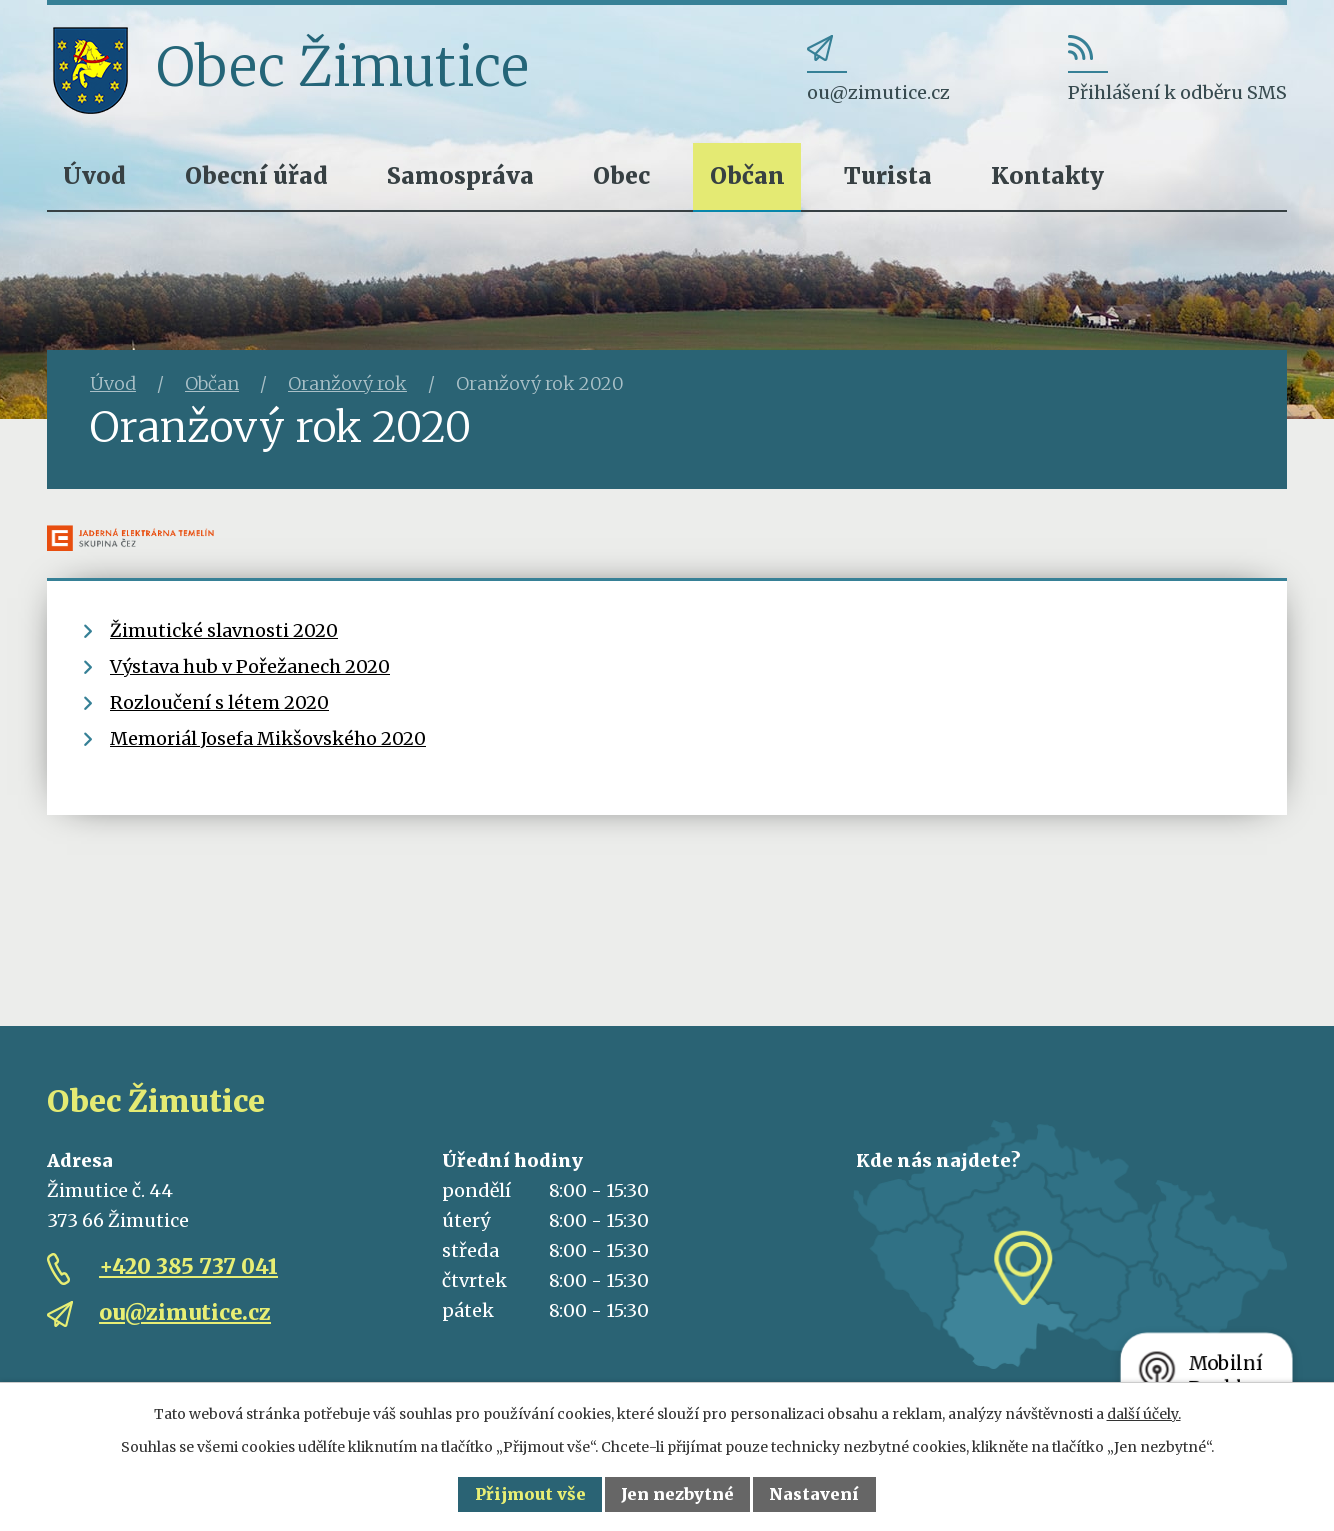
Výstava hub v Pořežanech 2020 (250, 666)
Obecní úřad (256, 175)
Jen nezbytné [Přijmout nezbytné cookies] (677, 1494)
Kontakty (1047, 175)
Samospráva (460, 175)
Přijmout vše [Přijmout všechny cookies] (530, 1494)
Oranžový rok (347, 383)
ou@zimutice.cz (185, 1312)
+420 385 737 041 (188, 1266)
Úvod (94, 175)
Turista (888, 175)
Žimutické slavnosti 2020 (224, 630)
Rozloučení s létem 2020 (219, 702)
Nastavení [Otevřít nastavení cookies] (814, 1494)
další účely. (1144, 1414)
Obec (621, 175)
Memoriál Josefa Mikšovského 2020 (268, 738)
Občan (747, 175)
